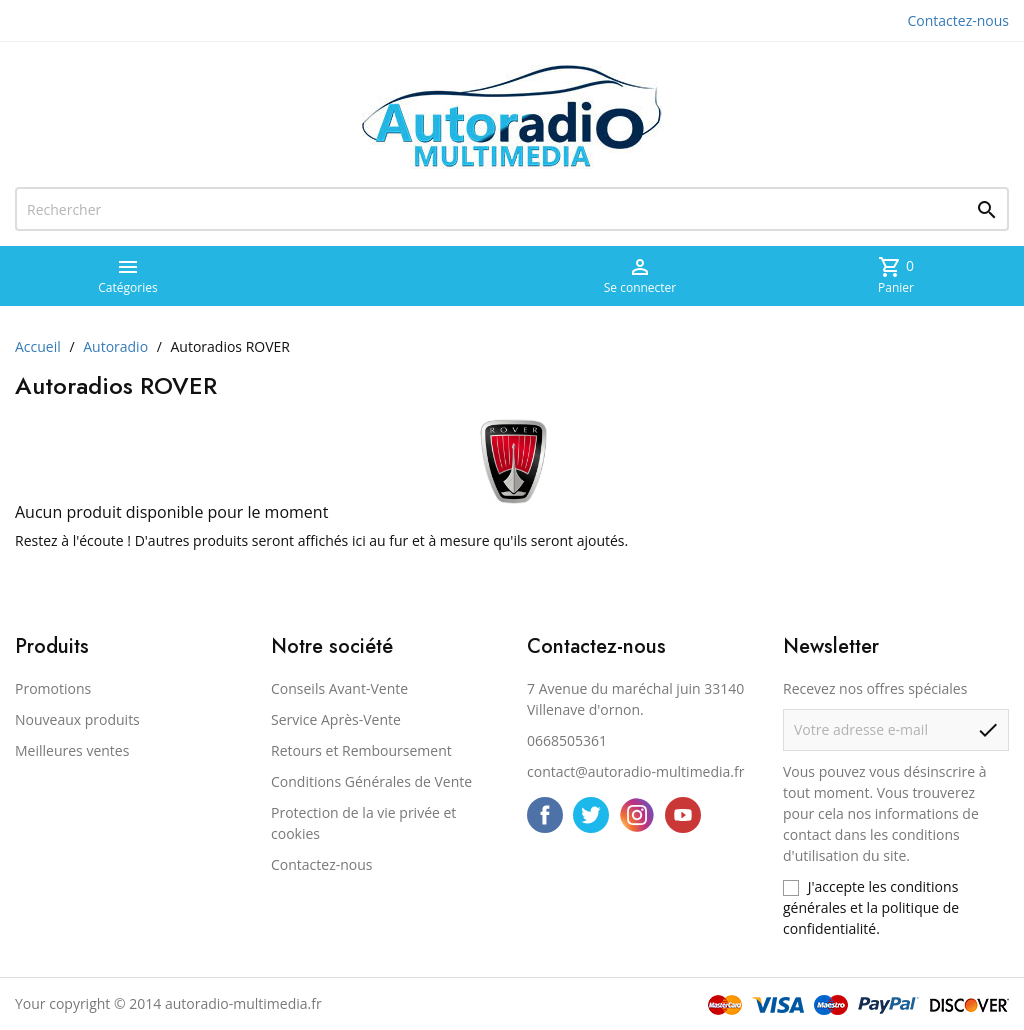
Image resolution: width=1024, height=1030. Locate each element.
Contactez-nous (959, 20)
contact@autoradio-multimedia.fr (635, 771)
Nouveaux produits (77, 719)
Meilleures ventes (72, 750)
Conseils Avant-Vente (339, 688)
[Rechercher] (512, 209)
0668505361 (567, 740)
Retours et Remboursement (361, 750)
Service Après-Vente (336, 719)
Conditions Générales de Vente (371, 781)
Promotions (53, 688)
